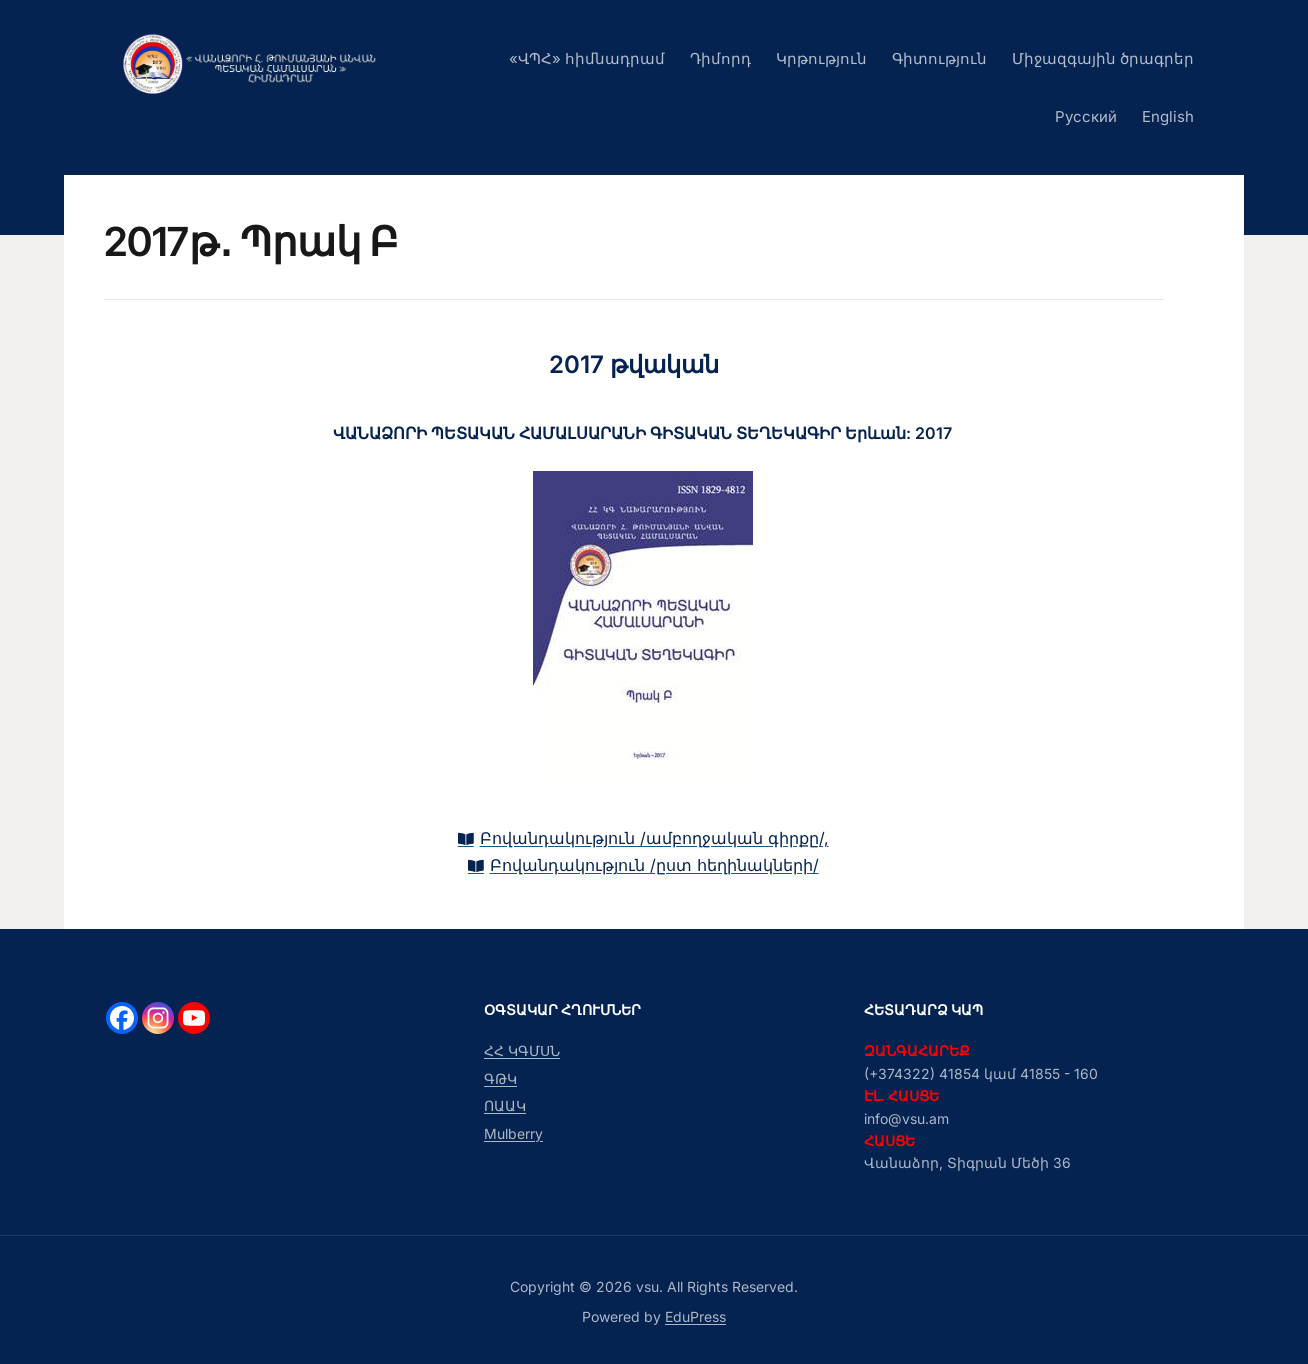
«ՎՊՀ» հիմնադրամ (587, 58)
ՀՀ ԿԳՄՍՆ (522, 1050)
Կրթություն (821, 58)
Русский (1086, 116)
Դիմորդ (720, 58)
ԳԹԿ (500, 1078)
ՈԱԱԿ (505, 1105)
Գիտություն (939, 58)
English (1168, 116)
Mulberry (513, 1133)
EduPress (695, 1316)
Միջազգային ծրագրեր (1103, 58)
